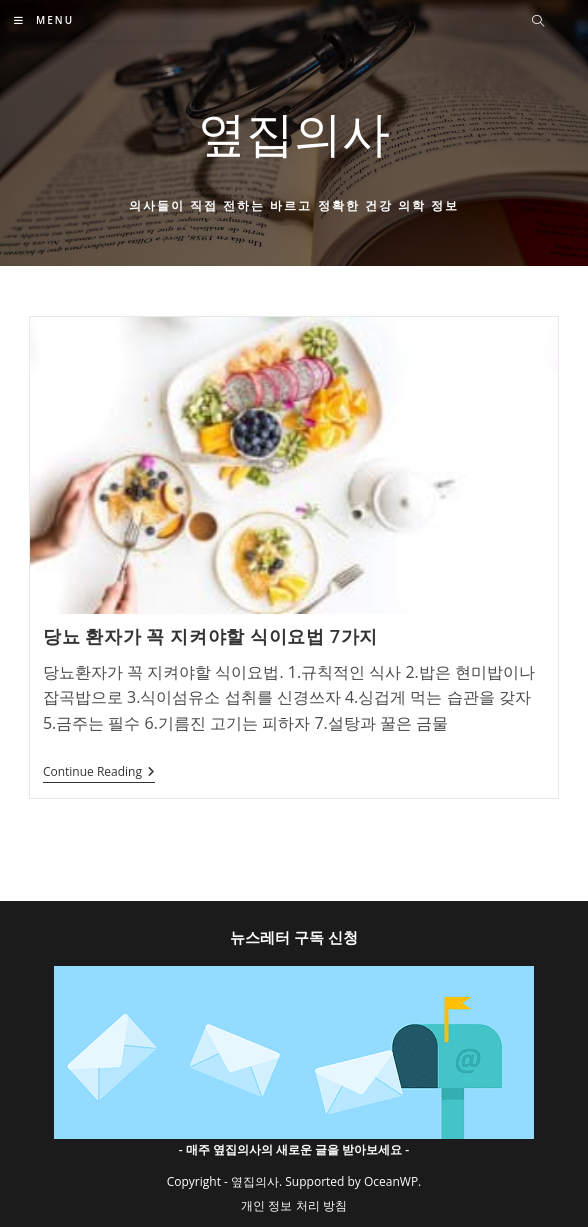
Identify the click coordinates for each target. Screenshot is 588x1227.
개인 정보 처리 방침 (293, 1205)
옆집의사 (294, 132)
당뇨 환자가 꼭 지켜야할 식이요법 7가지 (210, 636)
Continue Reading (99, 773)
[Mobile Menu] (44, 20)
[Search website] (538, 22)
